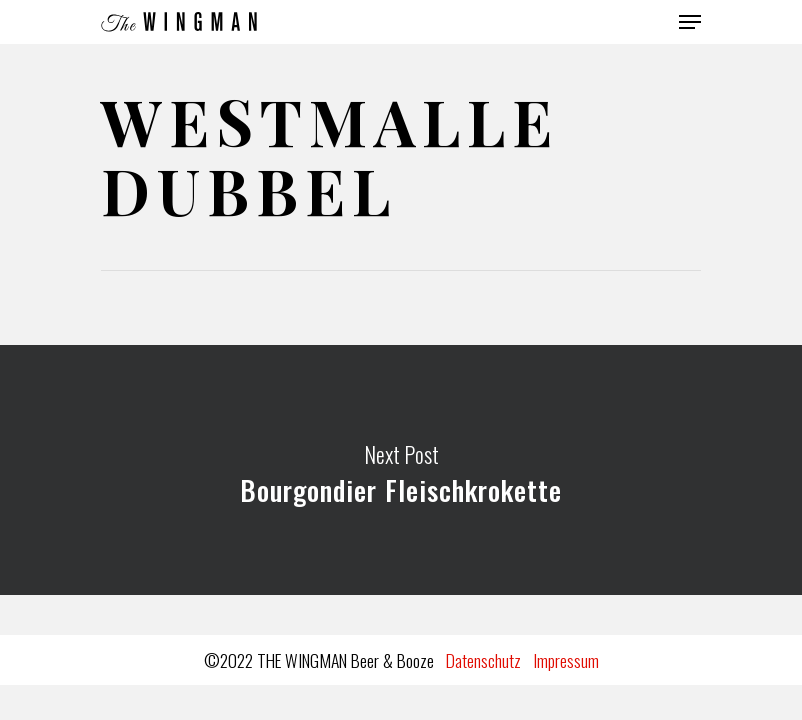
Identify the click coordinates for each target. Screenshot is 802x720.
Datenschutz (483, 660)
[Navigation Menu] (690, 22)
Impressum (566, 660)
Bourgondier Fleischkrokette (401, 470)
